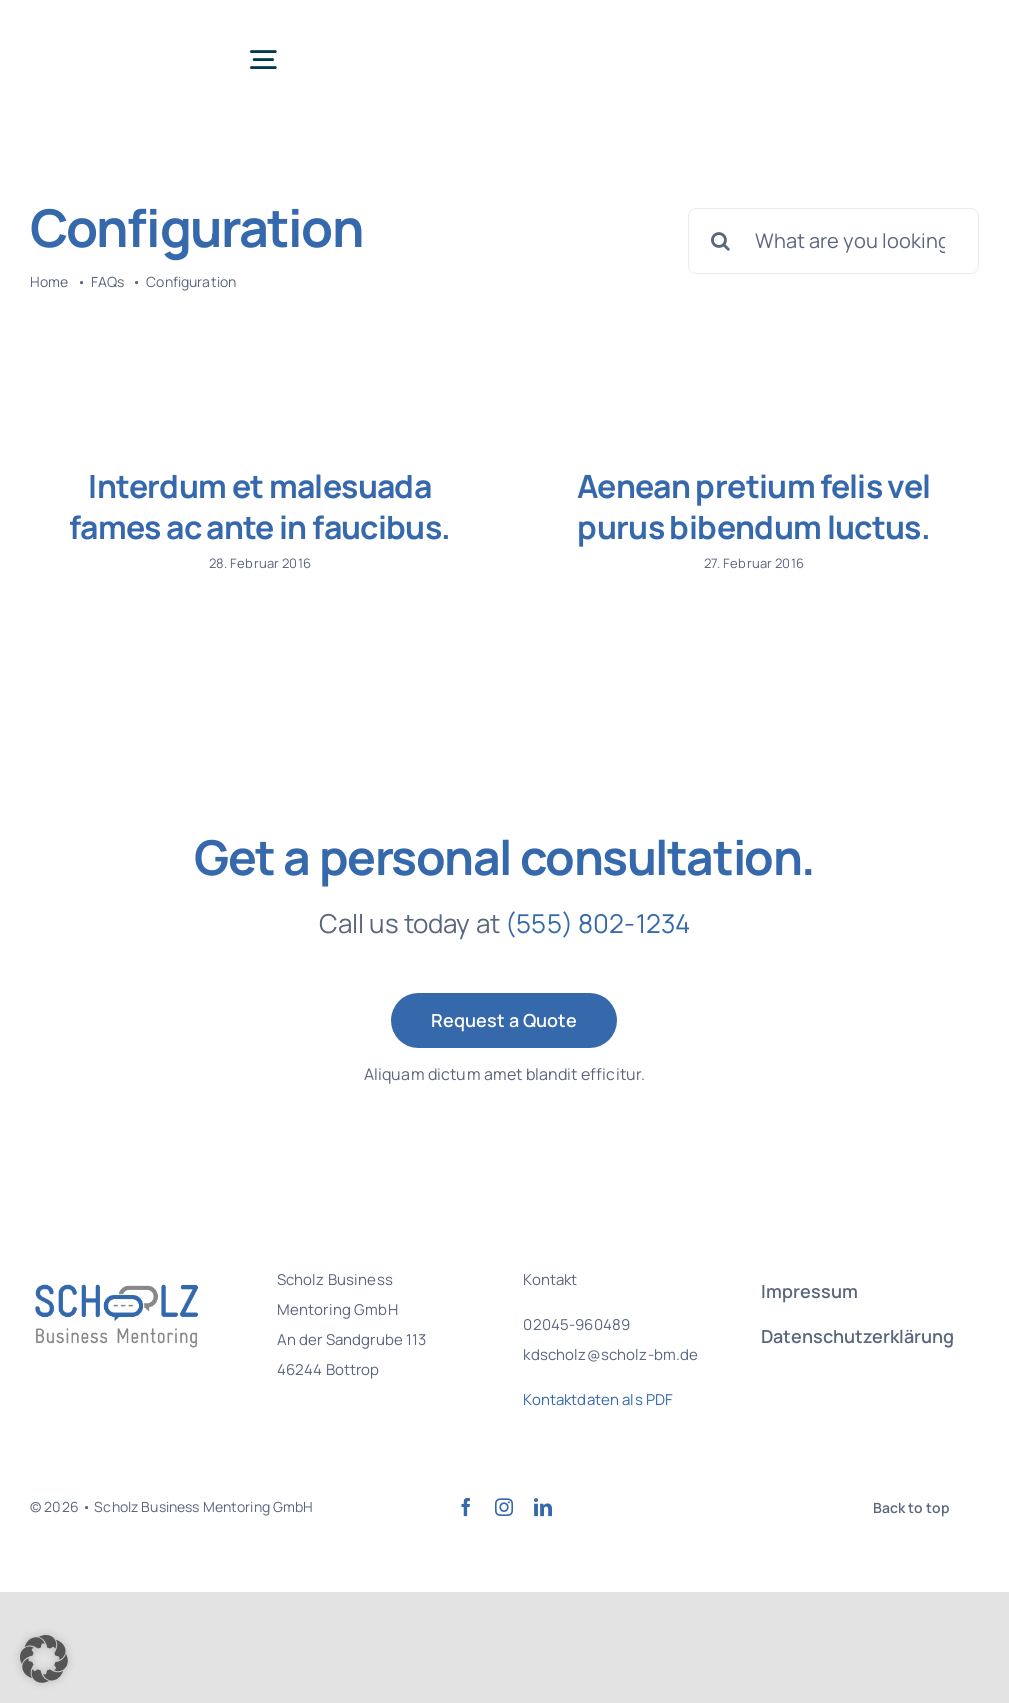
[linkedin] (543, 1542)
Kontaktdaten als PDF (598, 1434)
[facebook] (466, 1542)
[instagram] (504, 1542)
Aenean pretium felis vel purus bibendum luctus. (745, 507)
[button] (44, 1659)
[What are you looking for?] (833, 241)
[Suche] (721, 241)
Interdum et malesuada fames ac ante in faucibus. (259, 507)
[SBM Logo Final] (110, 29)
